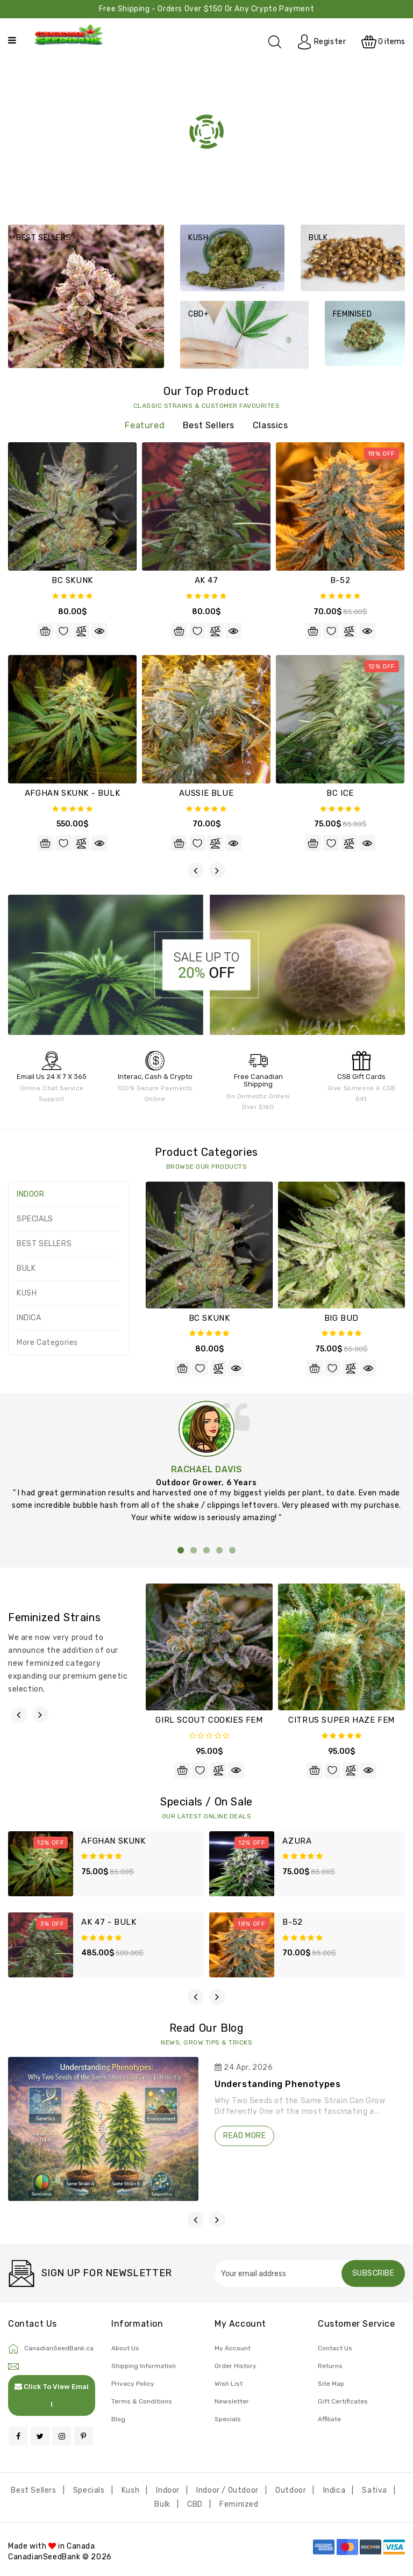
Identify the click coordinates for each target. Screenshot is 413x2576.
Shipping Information (143, 2366)
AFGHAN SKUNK (113, 1841)
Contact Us (335, 2348)
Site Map (331, 2383)
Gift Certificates (343, 2401)
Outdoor (290, 2490)
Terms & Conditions (141, 2401)
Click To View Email (52, 2395)
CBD (195, 2504)
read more (244, 2135)
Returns (330, 2366)
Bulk (162, 2504)
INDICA (29, 1317)
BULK (26, 1268)
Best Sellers (208, 425)
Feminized (238, 2504)
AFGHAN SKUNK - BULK (72, 793)
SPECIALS (35, 1219)
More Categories (47, 1342)
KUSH (27, 1293)
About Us (125, 2348)
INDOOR (31, 1194)
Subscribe (373, 2273)
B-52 (340, 580)
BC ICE (340, 793)
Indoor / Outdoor (227, 2490)
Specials (228, 2419)
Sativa (374, 2490)
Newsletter (232, 2401)
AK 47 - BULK (108, 1922)
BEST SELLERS (44, 1243)
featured (145, 425)
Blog (118, 2419)
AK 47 (206, 580)
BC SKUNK (72, 580)
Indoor (168, 2490)
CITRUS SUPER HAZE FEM (341, 1720)
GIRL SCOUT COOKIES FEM (208, 1720)
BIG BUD (341, 1318)
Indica (334, 2490)
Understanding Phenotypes (277, 2084)
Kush (130, 2490)
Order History (236, 2366)
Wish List (229, 2383)
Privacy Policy (132, 2383)
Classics (270, 425)
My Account (233, 2348)
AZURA (296, 1841)
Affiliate (329, 2419)
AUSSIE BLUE (206, 793)
